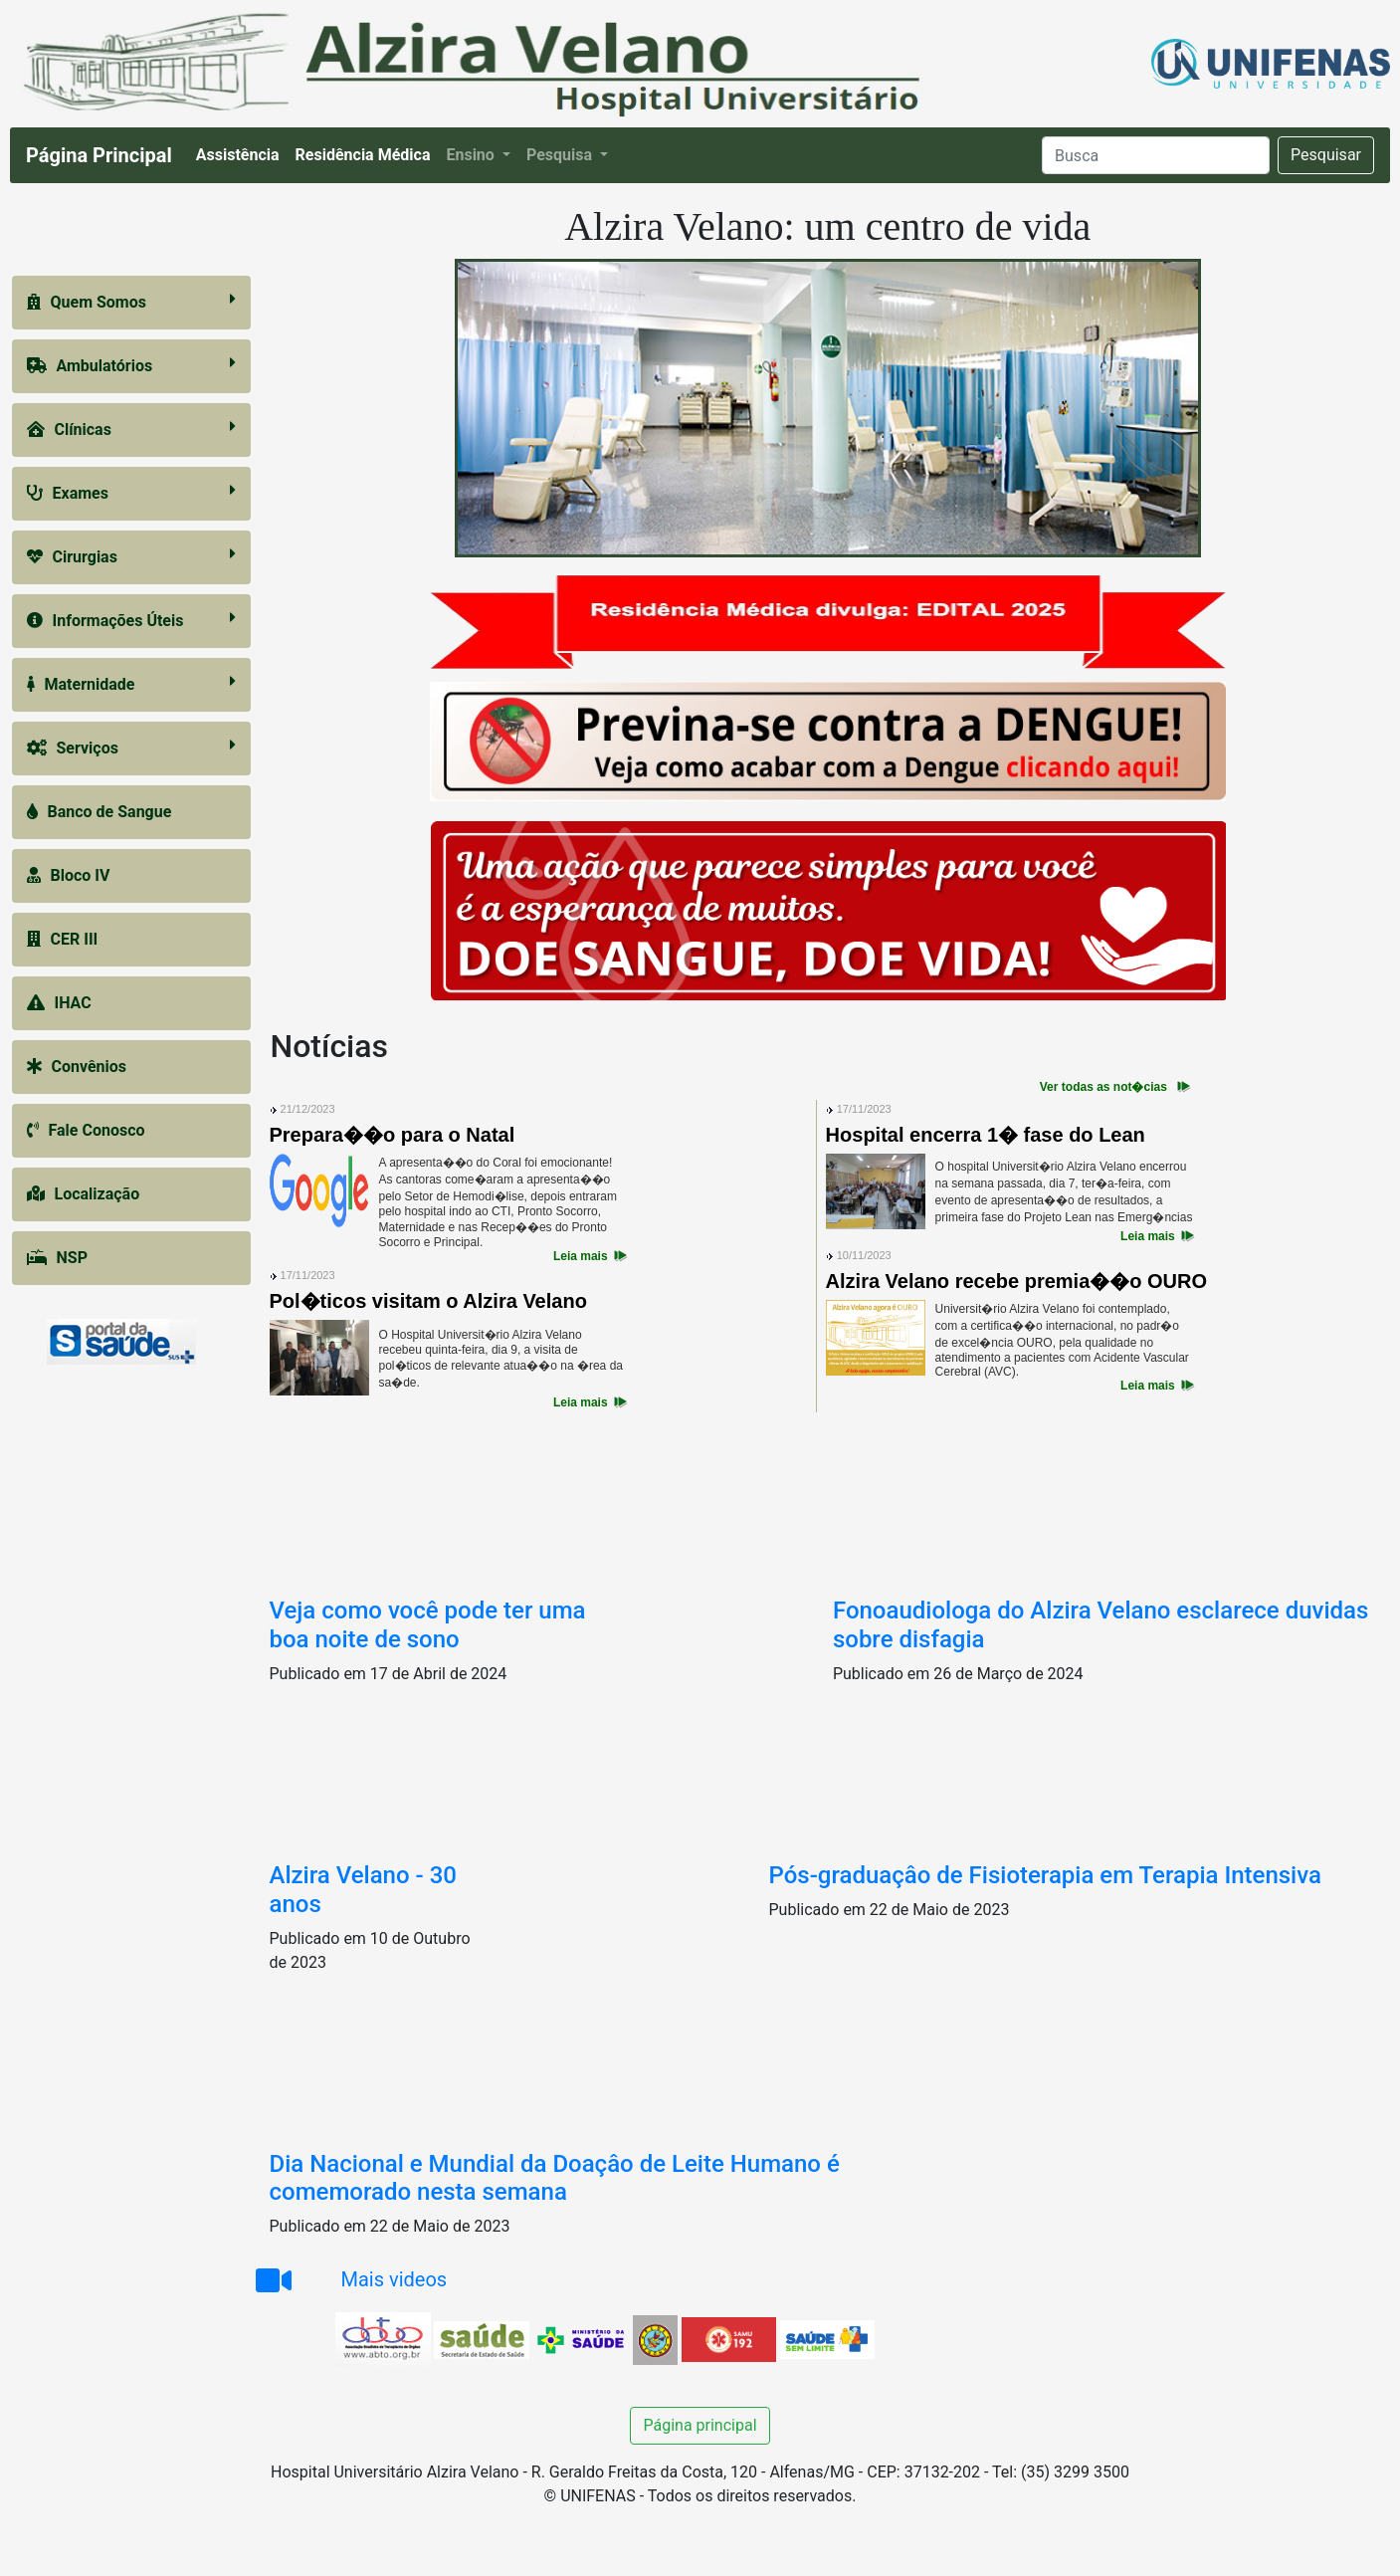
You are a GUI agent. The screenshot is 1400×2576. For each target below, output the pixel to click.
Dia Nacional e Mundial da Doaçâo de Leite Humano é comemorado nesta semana (555, 2178)
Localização (83, 1193)
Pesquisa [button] (561, 154)
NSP (57, 1257)
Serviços (131, 747)
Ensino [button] (472, 154)
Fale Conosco (86, 1130)
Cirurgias (131, 555)
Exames (131, 492)
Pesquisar (1326, 154)
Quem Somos (131, 301)
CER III (63, 939)
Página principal (699, 2425)
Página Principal (99, 155)
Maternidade (131, 683)
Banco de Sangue (99, 811)
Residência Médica (367, 153)
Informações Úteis (131, 619)
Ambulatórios (131, 364)
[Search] (1156, 155)
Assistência (242, 153)
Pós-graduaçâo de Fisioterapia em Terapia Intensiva (1045, 1875)
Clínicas (131, 428)
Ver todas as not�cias (1103, 1087)
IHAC (59, 1002)
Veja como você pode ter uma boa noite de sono (428, 1625)
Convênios (77, 1066)
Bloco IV (68, 875)
